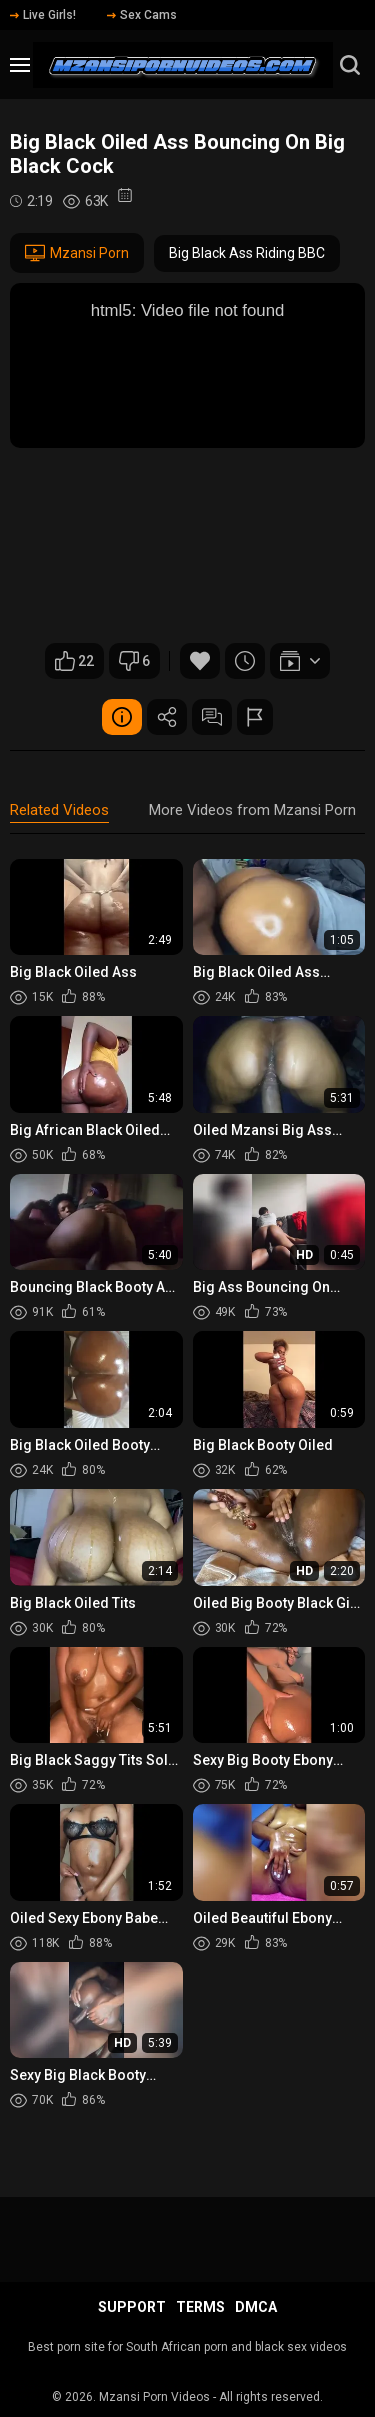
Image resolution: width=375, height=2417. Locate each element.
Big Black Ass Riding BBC (247, 253)
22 (74, 661)
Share (167, 717)
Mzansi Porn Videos (154, 2397)
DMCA (256, 2307)
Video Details (122, 717)
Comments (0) (212, 717)
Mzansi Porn (77, 253)
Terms (200, 2307)
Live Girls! (43, 15)
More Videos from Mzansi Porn (252, 810)
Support (132, 2307)
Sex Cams (142, 15)
